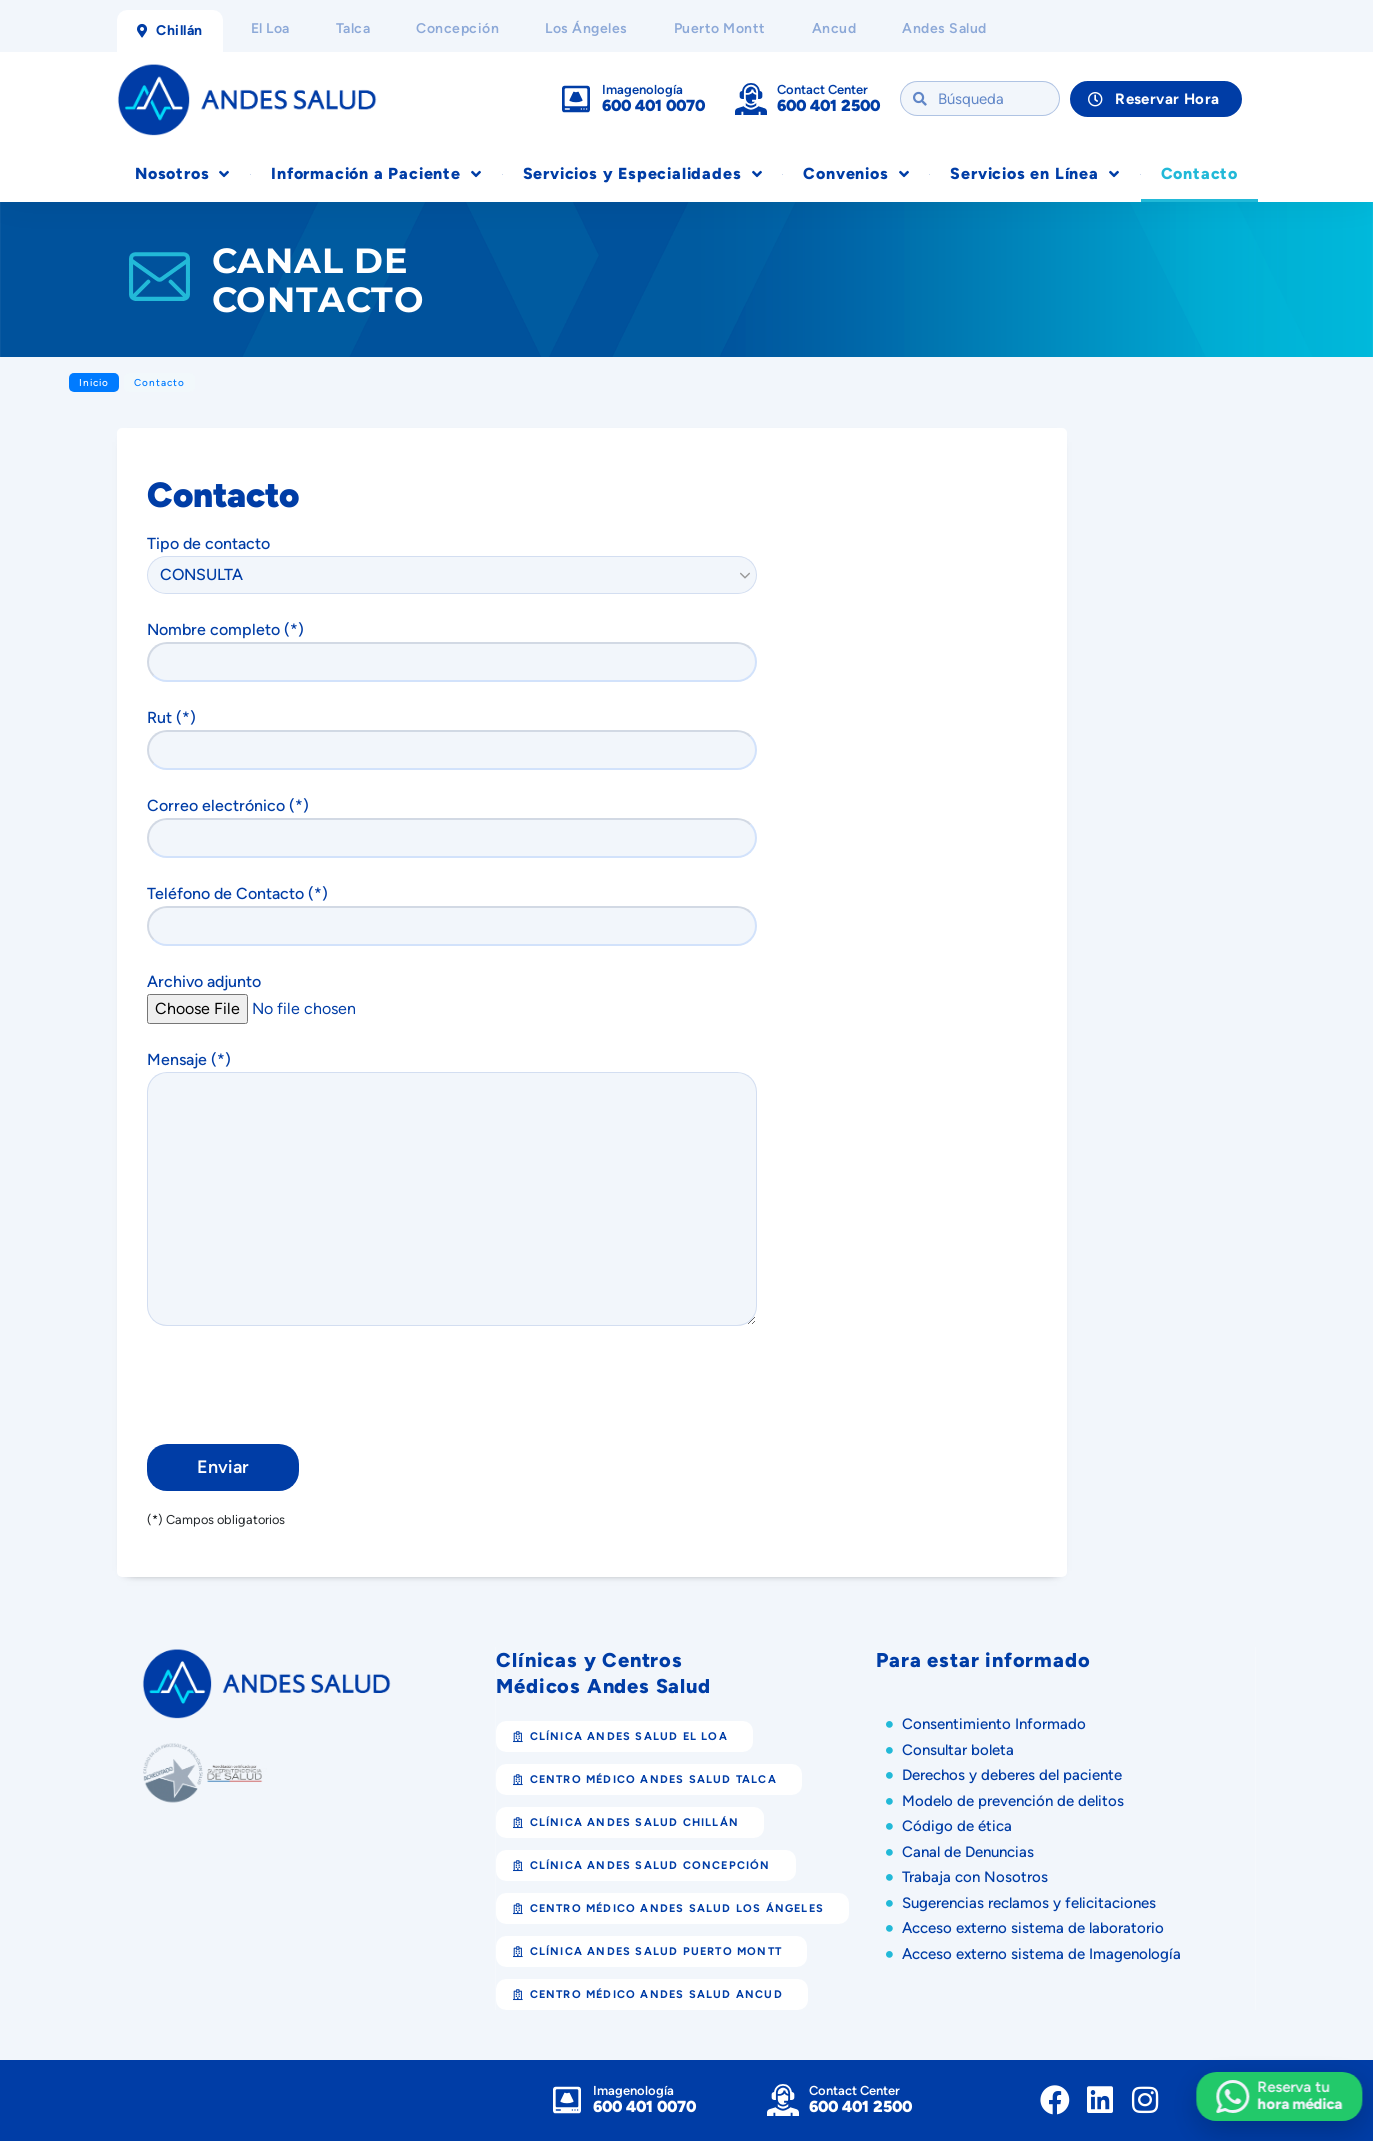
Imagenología (642, 89)
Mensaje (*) (458, 1188)
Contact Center (822, 89)
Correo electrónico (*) (458, 827)
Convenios (856, 174)
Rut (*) (458, 739)
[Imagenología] (576, 99)
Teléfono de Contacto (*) (458, 915)
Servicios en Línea (1034, 174)
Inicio (94, 382)
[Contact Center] (751, 99)
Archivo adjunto (449, 995)
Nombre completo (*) (458, 651)
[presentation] (299, 1389)
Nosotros (182, 174)
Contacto (1199, 173)
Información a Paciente (376, 174)
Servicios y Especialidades (643, 174)
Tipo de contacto (452, 559)
